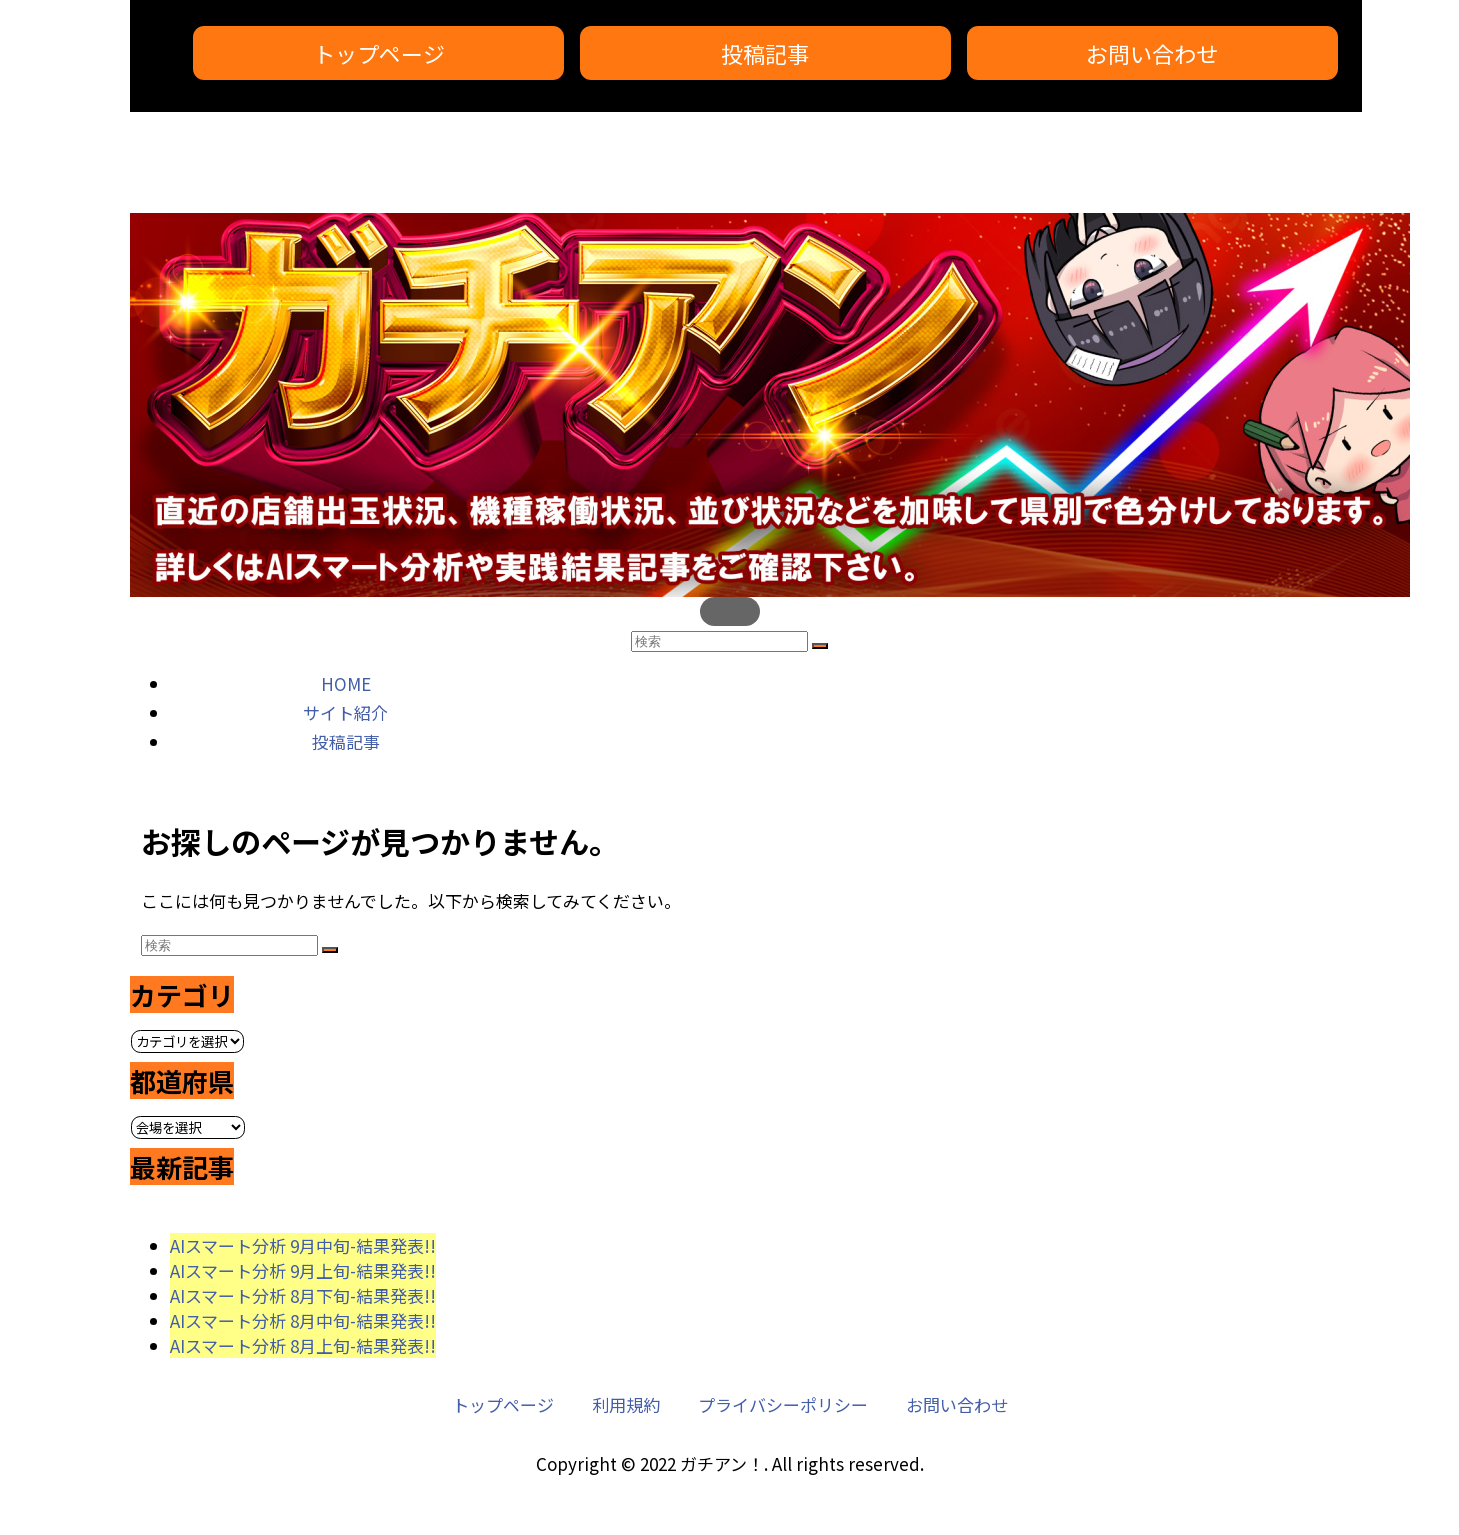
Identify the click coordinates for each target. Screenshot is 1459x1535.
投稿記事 (765, 53)
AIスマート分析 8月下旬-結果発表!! (303, 1295)
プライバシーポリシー (783, 1404)
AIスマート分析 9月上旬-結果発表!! (303, 1270)
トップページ (379, 53)
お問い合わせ (1152, 53)
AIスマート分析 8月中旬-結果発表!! (303, 1320)
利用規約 (626, 1404)
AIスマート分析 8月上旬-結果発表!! (303, 1345)
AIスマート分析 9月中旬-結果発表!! (303, 1245)
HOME (346, 683)
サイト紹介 (345, 712)
